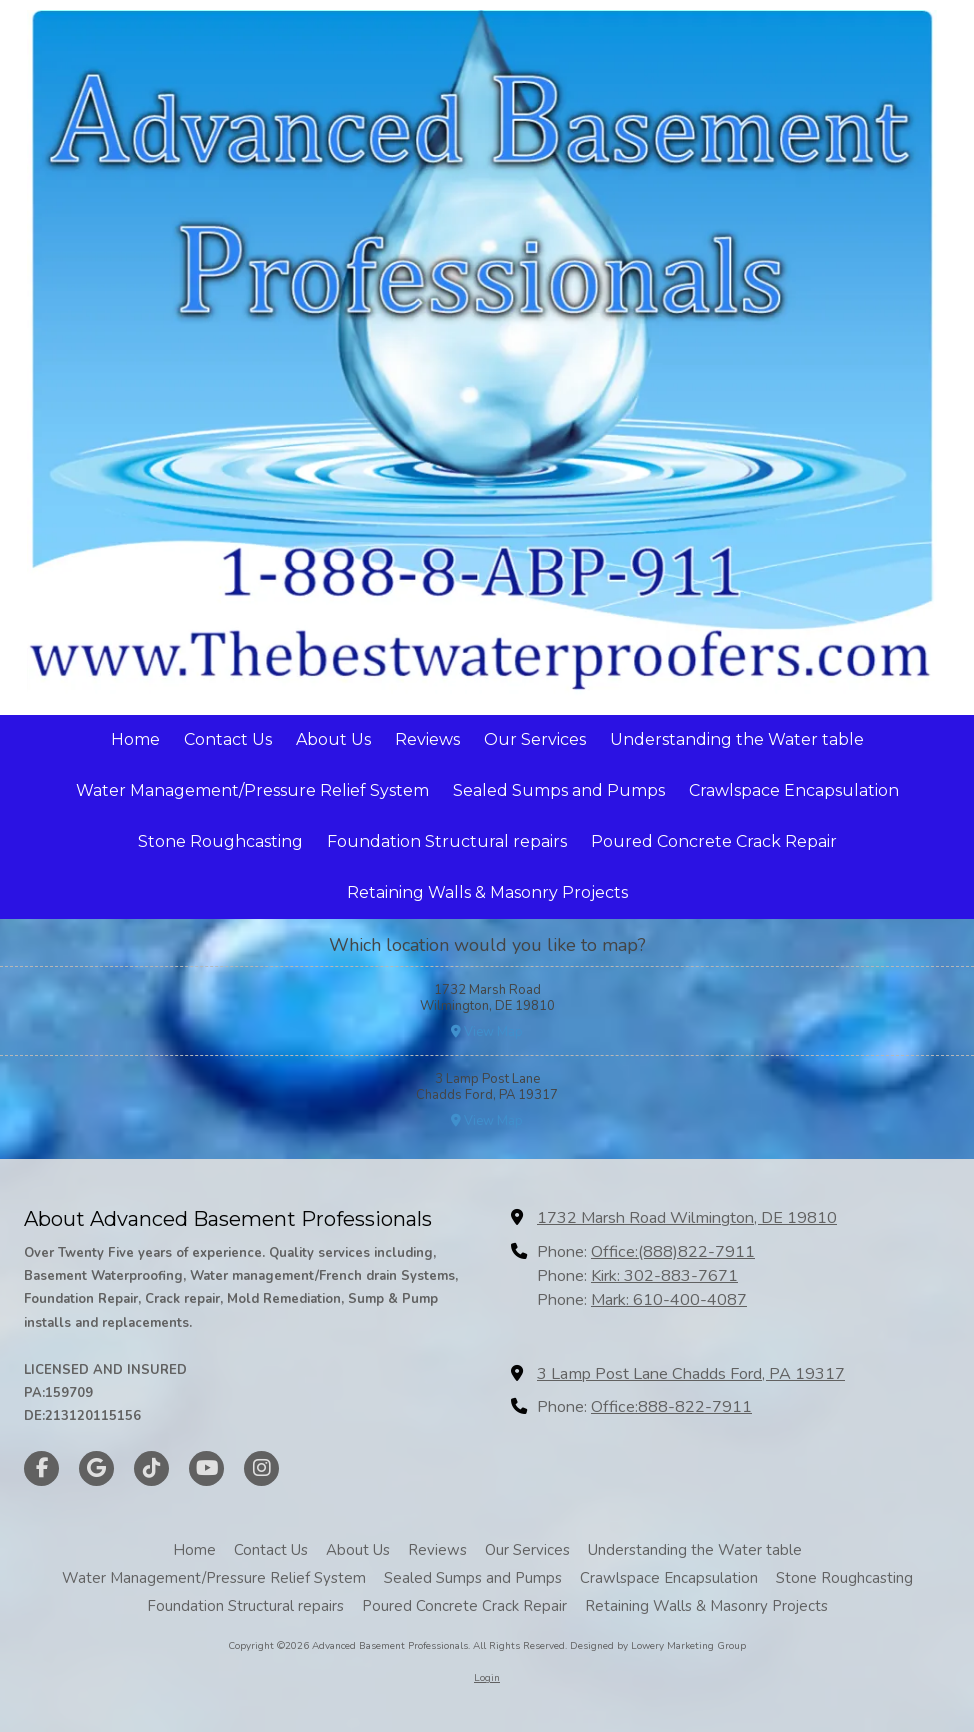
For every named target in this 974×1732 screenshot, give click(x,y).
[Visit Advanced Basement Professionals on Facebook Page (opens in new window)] (41, 1468)
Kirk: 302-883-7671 (664, 1276)
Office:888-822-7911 (671, 1407)
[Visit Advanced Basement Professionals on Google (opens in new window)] (96, 1468)
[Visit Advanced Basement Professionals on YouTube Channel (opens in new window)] (206, 1468)
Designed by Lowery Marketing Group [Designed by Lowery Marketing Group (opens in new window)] (658, 1646)
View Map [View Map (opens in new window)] (487, 1032)
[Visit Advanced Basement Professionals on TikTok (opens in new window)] (151, 1468)
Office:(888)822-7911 (673, 1252)
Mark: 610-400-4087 (669, 1300)
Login (487, 1678)
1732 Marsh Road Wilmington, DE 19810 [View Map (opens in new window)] (687, 1218)
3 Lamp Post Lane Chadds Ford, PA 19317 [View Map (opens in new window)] (691, 1374)
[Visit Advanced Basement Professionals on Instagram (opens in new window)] (261, 1468)
